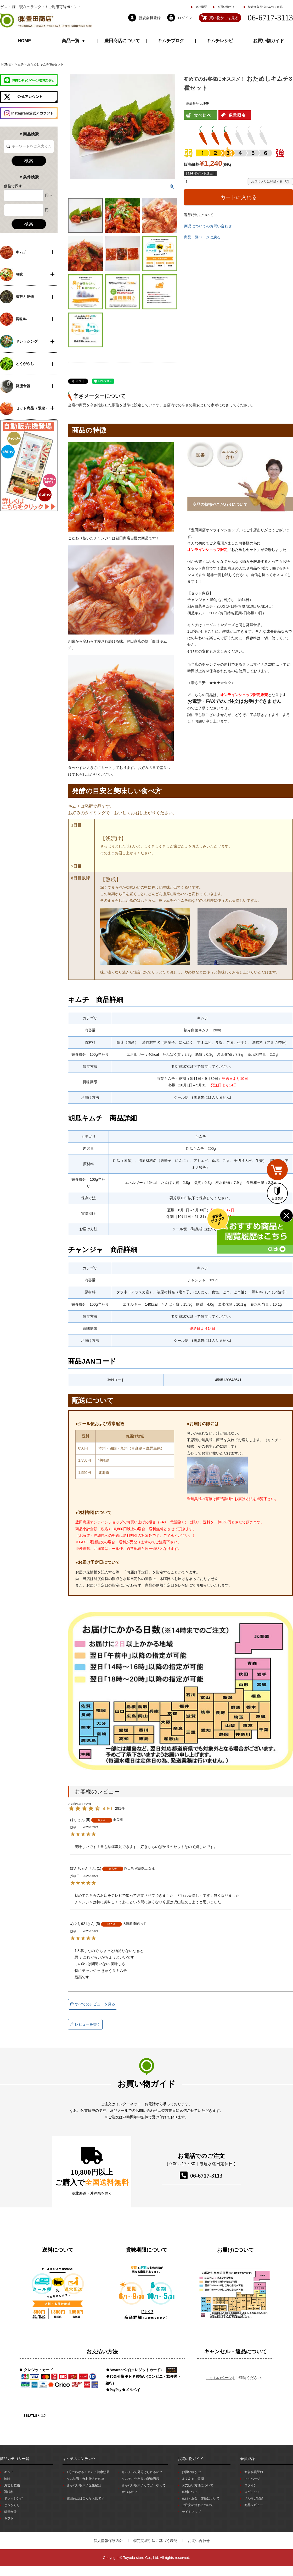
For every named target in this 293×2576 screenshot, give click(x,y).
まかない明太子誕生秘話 (84, 2485)
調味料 (9, 2492)
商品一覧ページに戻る (202, 237)
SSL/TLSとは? (35, 2416)
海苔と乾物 (12, 2485)
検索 (28, 160)
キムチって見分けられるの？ (142, 2472)
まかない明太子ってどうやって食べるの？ (144, 2489)
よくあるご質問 (193, 2479)
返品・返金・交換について (200, 2498)
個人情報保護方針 (108, 2541)
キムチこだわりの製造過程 (140, 2479)
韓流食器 (10, 2512)
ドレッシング (13, 2498)
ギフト (9, 2518)
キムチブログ (170, 40)
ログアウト (252, 2492)
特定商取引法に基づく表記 (265, 6)
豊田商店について (122, 40)
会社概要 (201, 6)
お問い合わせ (199, 2541)
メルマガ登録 (253, 2498)
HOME (24, 40)
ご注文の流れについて (197, 2505)
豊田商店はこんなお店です (85, 2498)
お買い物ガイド (227, 6)
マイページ (252, 2479)
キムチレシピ (219, 40)
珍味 (7, 2479)
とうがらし (12, 2505)
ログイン (250, 2485)
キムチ (19, 64)
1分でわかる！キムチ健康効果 (88, 2472)
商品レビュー (253, 2505)
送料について (191, 2492)
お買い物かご (191, 2472)
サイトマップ (191, 2512)
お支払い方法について (197, 2485)
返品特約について (198, 215)
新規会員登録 (253, 2472)
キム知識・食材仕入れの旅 (85, 2479)
